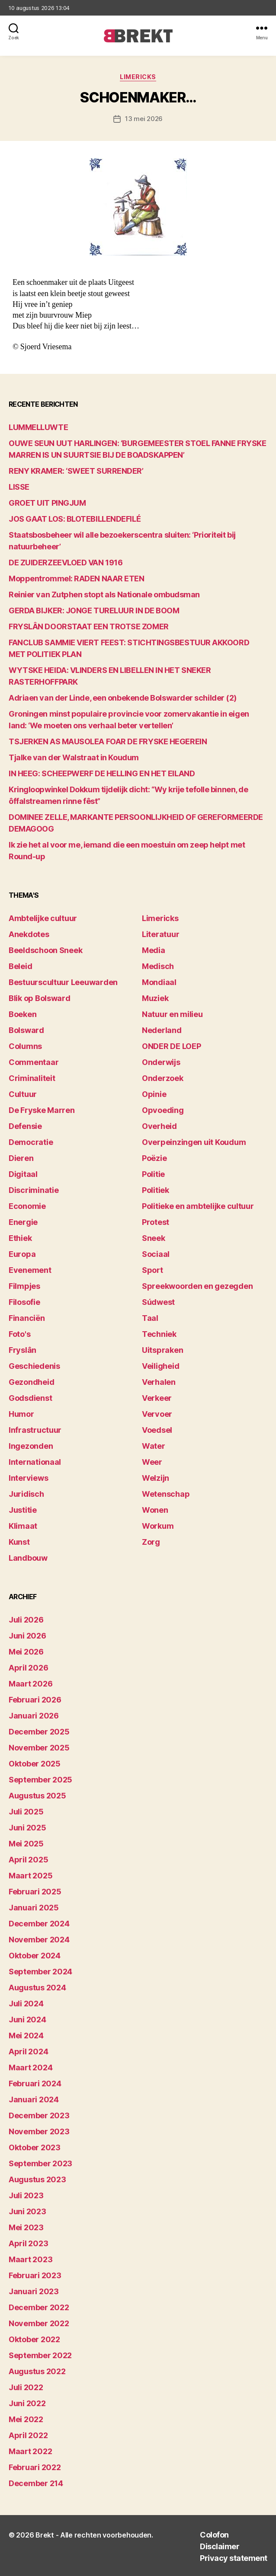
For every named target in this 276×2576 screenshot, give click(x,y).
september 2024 (40, 1971)
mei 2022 (26, 2419)
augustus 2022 (37, 2371)
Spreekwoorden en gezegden (197, 1286)
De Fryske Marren (42, 1110)
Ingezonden (31, 1446)
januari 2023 (34, 2291)
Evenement (30, 1270)
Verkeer (157, 1398)
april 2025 (28, 1859)
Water (153, 1446)
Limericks (138, 76)
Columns (25, 1046)
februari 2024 (35, 2083)
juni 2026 (27, 1635)
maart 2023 (30, 2259)
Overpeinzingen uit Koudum (194, 1142)
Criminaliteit (32, 1078)
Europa (22, 1254)
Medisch (158, 966)
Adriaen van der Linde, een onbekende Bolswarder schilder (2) (123, 697)
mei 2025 (26, 1843)
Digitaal (23, 1174)
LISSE (19, 486)
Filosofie (24, 1302)
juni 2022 (27, 2403)
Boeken (22, 1014)
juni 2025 (27, 1827)
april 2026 (28, 1667)
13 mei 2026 (144, 119)
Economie (27, 1206)
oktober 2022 (34, 2339)
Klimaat (23, 1525)
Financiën (27, 1318)
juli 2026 (26, 1619)
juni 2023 (27, 2211)
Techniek (159, 1334)
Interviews (28, 1477)
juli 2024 (26, 2003)
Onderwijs (161, 1062)
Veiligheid (160, 1366)
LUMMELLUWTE (38, 427)
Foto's (19, 1334)
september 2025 (40, 1779)
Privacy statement (233, 2558)
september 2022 (40, 2355)
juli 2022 (26, 2387)
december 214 (36, 2483)
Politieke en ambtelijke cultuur (198, 1206)
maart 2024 (30, 2067)
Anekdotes (29, 934)
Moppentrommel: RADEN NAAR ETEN (76, 578)
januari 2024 (34, 2099)
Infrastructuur (35, 1430)
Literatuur (160, 934)
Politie (153, 1174)
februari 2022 (35, 2467)
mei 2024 (26, 2035)
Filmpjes (24, 1286)
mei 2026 (26, 1651)
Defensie (25, 1126)
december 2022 (39, 2307)
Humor (21, 1414)
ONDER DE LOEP (171, 1046)
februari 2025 (35, 1891)
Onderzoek (162, 1078)
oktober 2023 (35, 2147)
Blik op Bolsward (40, 998)
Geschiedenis (34, 1366)
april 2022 (28, 2435)
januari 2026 (34, 1715)
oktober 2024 (35, 1955)
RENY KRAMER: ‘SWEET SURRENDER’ (76, 470)
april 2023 (28, 2243)
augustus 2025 (37, 1795)
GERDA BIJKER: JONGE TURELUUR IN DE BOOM (94, 610)
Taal (150, 1318)
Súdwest (158, 1302)
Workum (157, 1525)
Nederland (162, 1030)
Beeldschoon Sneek (45, 950)
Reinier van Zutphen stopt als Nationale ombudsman (104, 594)
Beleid (20, 966)
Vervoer (157, 1414)
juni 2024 (27, 2019)
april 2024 (28, 2051)
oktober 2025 (35, 1763)
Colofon (214, 2534)
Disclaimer (219, 2546)
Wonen (155, 1509)
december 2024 (39, 1923)
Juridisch (26, 1493)
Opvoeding (163, 1110)
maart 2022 (30, 2451)
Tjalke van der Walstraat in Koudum (74, 757)
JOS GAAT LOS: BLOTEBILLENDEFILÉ (75, 518)
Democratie (31, 1142)
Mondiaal (159, 982)
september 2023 (40, 2163)
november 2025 (39, 1747)
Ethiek (20, 1238)
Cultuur (23, 1094)
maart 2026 (30, 1683)
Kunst (19, 1541)
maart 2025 (30, 1875)
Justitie (23, 1509)
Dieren (21, 1158)
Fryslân (22, 1350)
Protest (155, 1222)
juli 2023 (26, 2195)
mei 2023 (26, 2227)
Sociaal (156, 1254)
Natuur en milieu (172, 1014)
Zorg (151, 1541)
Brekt (44, 2535)
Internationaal (35, 1462)
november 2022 (39, 2323)
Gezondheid (31, 1382)
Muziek (155, 998)
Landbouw (28, 1557)
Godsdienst (30, 1398)
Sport (152, 1270)
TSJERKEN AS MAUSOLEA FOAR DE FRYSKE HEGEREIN (108, 741)
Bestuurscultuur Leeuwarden (63, 982)
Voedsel (157, 1430)
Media (153, 950)
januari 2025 (34, 1907)
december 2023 (39, 2115)
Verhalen (159, 1382)
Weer (152, 1462)
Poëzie (154, 1158)
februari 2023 (35, 2275)
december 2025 (39, 1731)
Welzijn (155, 1477)
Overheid (159, 1126)
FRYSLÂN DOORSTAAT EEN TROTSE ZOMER (89, 626)
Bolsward (26, 1030)
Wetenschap (165, 1493)
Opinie (154, 1094)
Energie (23, 1222)
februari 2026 (35, 1699)
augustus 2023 (37, 2179)
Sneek (153, 1238)
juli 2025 (26, 1811)
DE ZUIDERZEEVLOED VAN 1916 (65, 562)
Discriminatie (34, 1190)
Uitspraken (162, 1350)
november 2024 (39, 1939)
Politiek (155, 1190)
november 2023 (39, 2131)
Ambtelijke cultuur (43, 918)
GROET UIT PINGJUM (47, 502)
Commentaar (33, 1062)
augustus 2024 (37, 1987)
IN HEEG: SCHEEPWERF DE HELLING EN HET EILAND (102, 773)
